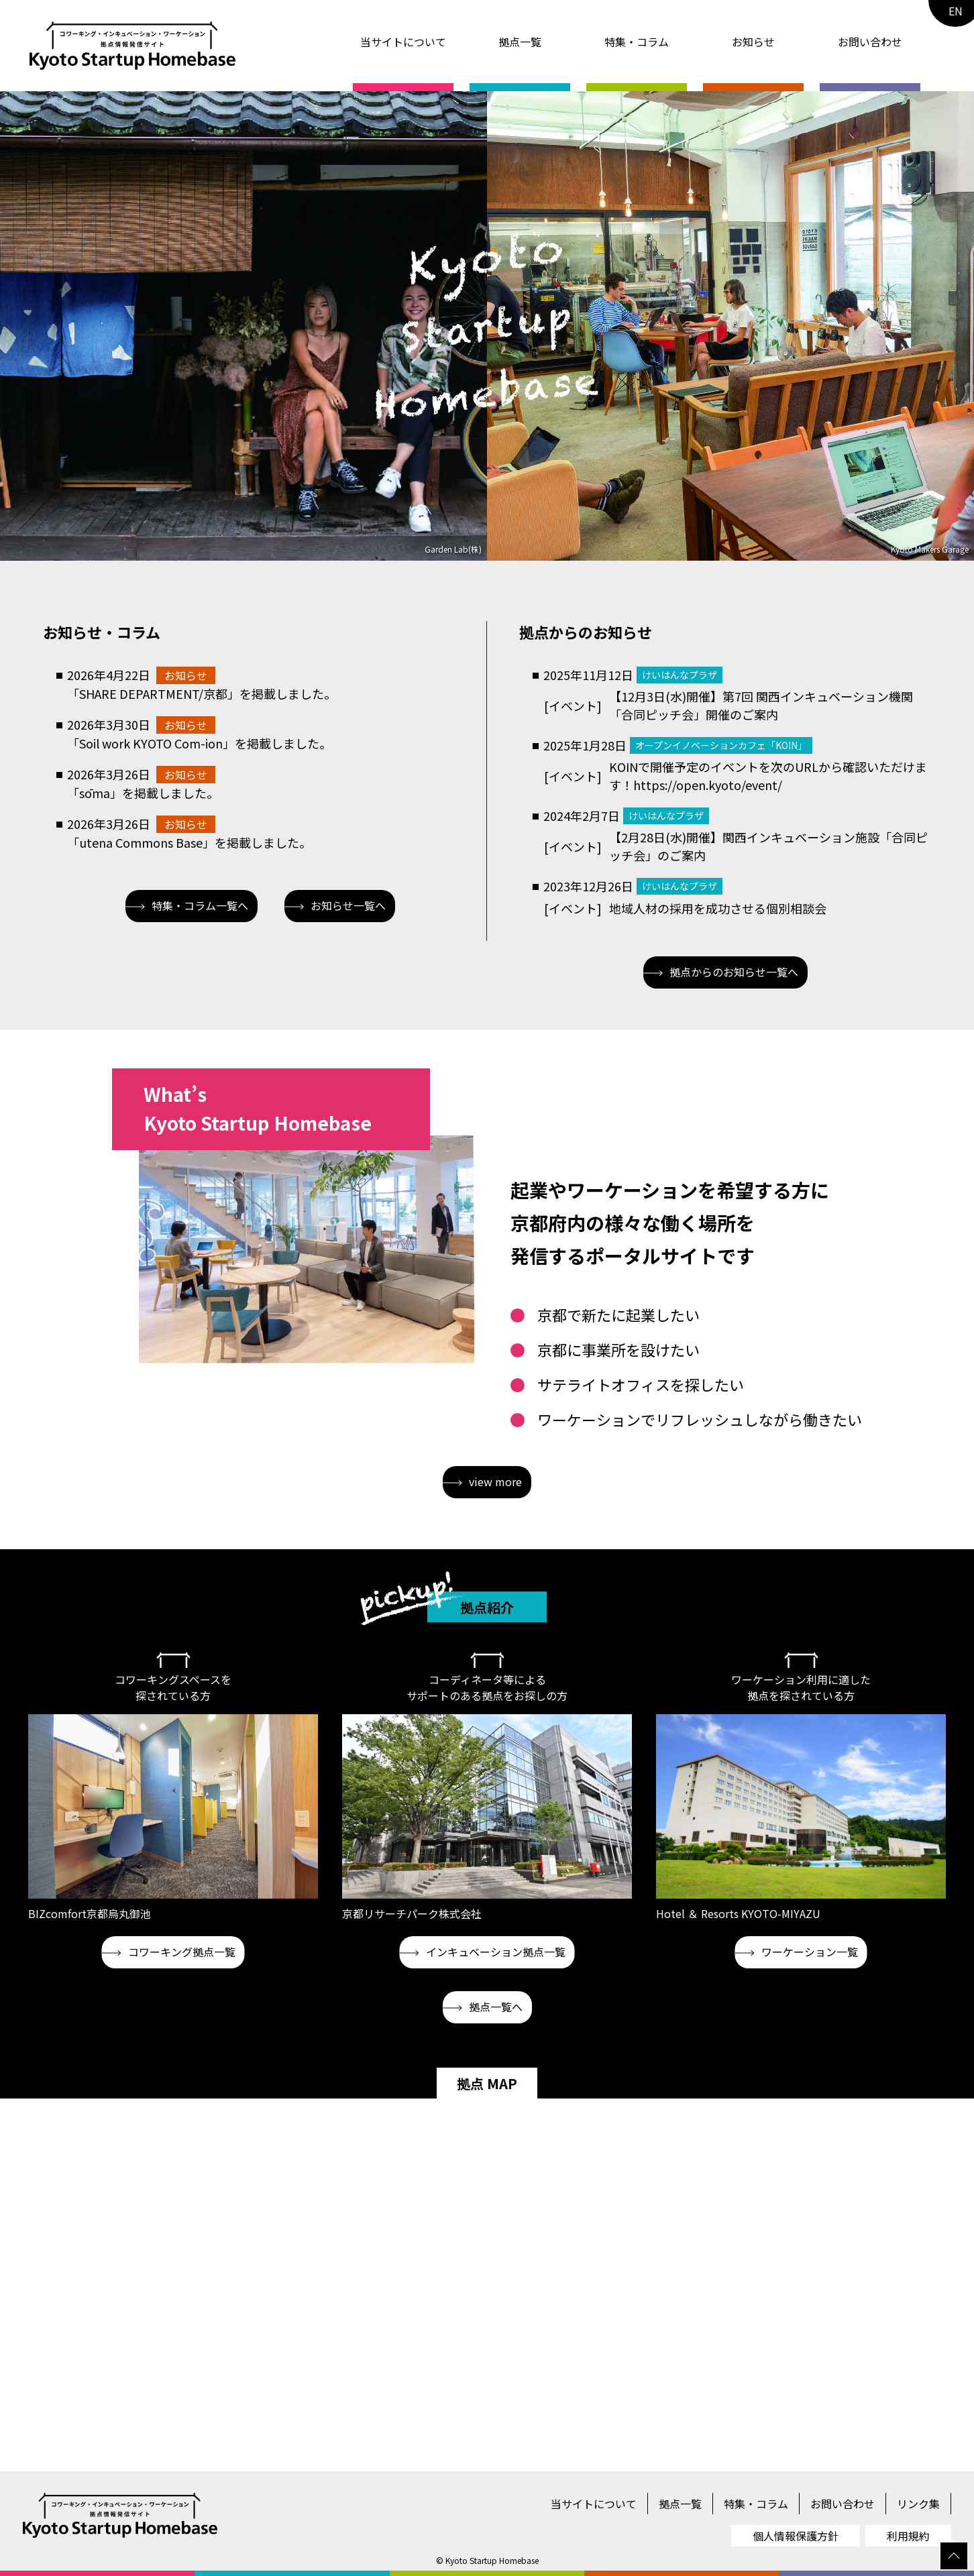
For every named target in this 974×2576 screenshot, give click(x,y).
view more (482, 1481)
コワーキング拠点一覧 (168, 1952)
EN (956, 11)
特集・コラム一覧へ (186, 905)
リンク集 (918, 2504)
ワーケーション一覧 (796, 1952)
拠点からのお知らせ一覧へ (720, 972)
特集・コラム (636, 42)
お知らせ (753, 42)
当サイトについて (403, 42)
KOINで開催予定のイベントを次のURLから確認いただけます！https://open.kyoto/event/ (768, 775)
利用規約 (908, 2536)
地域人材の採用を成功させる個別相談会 (717, 908)
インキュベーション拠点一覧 (482, 1952)
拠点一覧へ (483, 2007)
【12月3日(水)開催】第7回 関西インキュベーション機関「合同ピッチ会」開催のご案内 (761, 705)
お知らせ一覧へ (335, 905)
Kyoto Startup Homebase (492, 2560)
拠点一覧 (519, 42)
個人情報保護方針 (795, 2536)
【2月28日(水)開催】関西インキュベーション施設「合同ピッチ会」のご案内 (768, 846)
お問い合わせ (870, 42)
